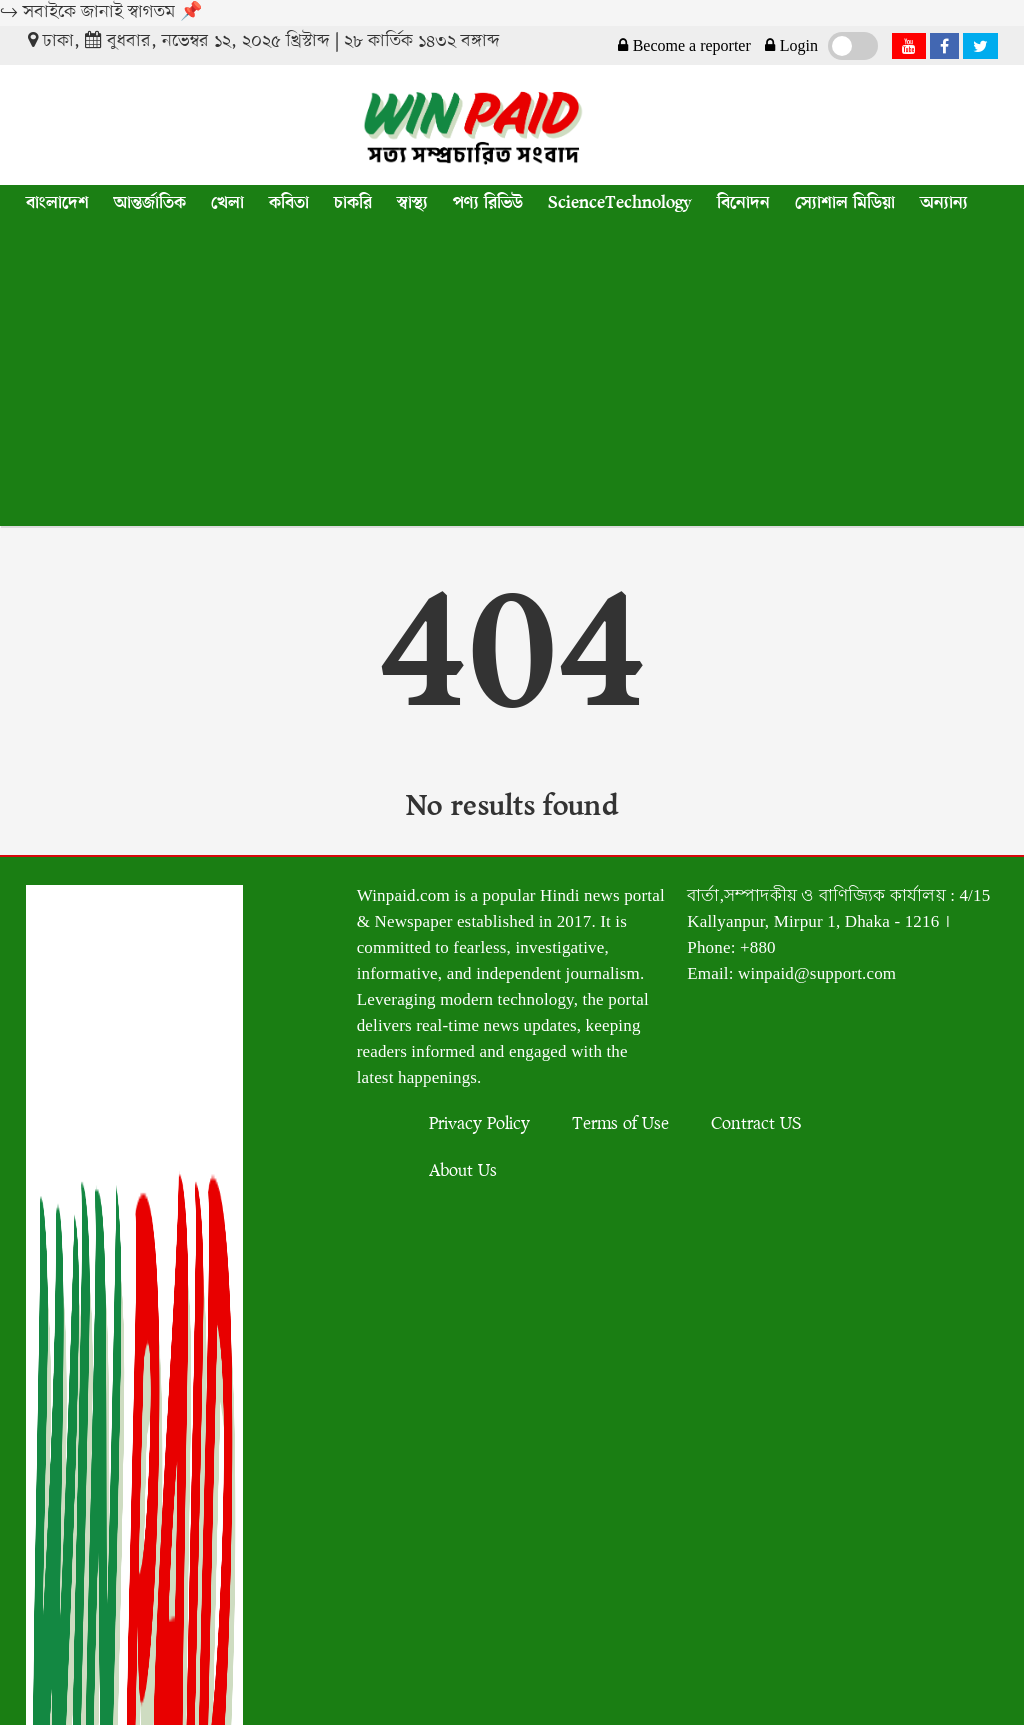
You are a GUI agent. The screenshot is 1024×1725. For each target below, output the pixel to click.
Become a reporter (682, 46)
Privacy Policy (479, 1124)
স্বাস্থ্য (412, 203)
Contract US (756, 1124)
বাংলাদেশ (57, 203)
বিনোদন (743, 203)
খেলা (227, 203)
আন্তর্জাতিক (150, 203)
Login (789, 46)
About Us (463, 1171)
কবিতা (289, 203)
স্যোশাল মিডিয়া (845, 203)
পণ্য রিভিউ (488, 203)
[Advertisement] (512, 376)
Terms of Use (620, 1124)
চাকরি (353, 203)
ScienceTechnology (620, 203)
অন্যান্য (944, 203)
